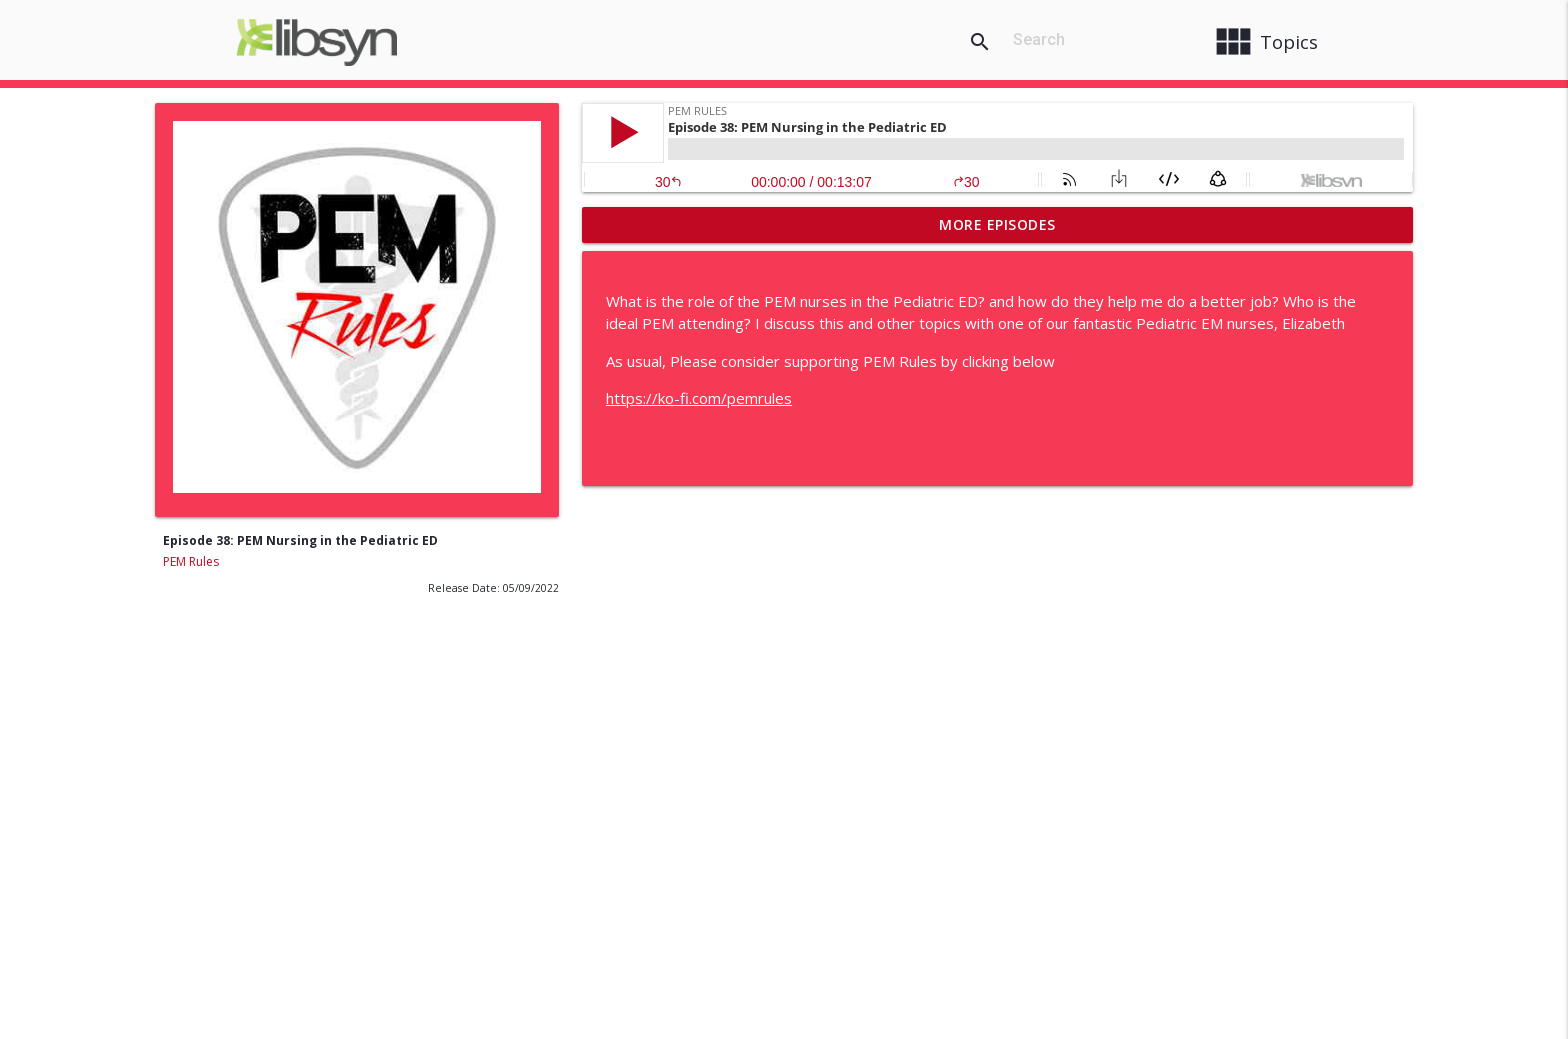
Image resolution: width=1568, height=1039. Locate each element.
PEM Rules (191, 561)
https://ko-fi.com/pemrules (699, 398)
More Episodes (997, 224)
